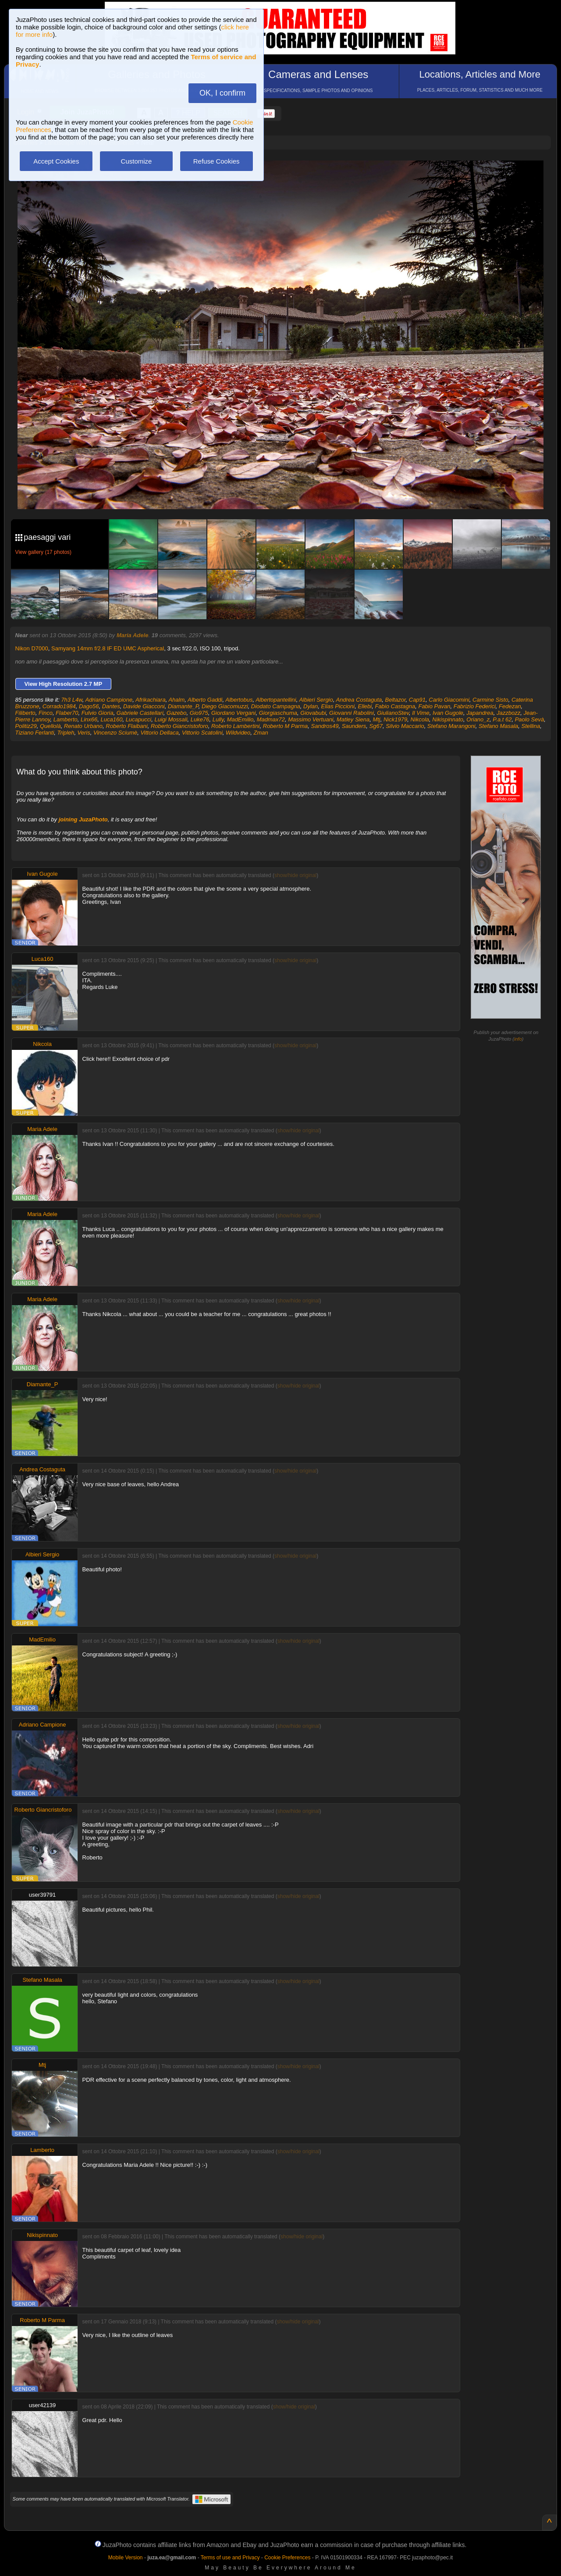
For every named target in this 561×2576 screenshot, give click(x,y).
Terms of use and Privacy (230, 2558)
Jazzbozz (508, 713)
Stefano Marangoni (451, 726)
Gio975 (199, 713)
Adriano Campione (109, 699)
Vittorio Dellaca (159, 732)
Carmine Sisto (490, 699)
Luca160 (112, 719)
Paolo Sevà (529, 719)
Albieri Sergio (316, 699)
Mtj (376, 719)
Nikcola (419, 719)
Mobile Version (125, 2558)
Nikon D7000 (31, 648)
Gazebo (177, 713)
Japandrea (479, 713)
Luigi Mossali (170, 719)
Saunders (354, 726)
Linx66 (89, 719)
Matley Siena (353, 719)
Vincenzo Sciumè (115, 732)
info (518, 1039)
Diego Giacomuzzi (225, 706)
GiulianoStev (393, 713)
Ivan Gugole (448, 713)
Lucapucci (139, 719)
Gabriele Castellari (140, 713)
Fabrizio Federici (475, 706)
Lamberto (65, 719)
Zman (261, 732)
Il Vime (421, 713)
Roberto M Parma (285, 726)
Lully (218, 719)
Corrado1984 (59, 706)
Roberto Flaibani (126, 726)
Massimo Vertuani (311, 719)
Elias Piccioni (338, 706)
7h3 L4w (71, 699)
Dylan (310, 706)
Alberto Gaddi (205, 699)
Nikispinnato (447, 719)
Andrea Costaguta (359, 699)
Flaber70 (67, 713)
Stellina (531, 726)
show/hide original (295, 875)
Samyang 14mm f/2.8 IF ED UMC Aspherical (107, 648)
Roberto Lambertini (235, 726)
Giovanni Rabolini (351, 713)
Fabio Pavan (434, 706)
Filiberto (25, 713)
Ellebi (365, 706)
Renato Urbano (83, 726)
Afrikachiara (150, 699)
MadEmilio (240, 719)
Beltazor (395, 699)
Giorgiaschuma (278, 713)
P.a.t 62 (502, 719)
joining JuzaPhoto (83, 819)
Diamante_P (183, 706)
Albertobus (238, 699)
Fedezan (510, 706)
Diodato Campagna (275, 706)
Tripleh (66, 732)
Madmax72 (271, 719)
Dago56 (89, 706)
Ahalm (176, 699)
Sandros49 (325, 726)
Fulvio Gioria (98, 713)
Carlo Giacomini (449, 699)
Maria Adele (133, 635)
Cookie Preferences (287, 2558)
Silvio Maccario (405, 726)
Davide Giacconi (144, 706)
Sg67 (376, 726)
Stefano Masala (498, 726)
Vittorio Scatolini (202, 732)
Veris (84, 732)
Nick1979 (395, 719)
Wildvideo (238, 732)
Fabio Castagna (395, 706)
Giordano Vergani (233, 713)
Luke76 (200, 719)
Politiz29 (26, 726)
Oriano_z (478, 719)
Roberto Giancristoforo (179, 726)
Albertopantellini (276, 699)
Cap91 (417, 699)
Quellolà (50, 726)
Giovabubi (313, 713)
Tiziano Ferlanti (34, 732)
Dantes (111, 706)
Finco (46, 713)
